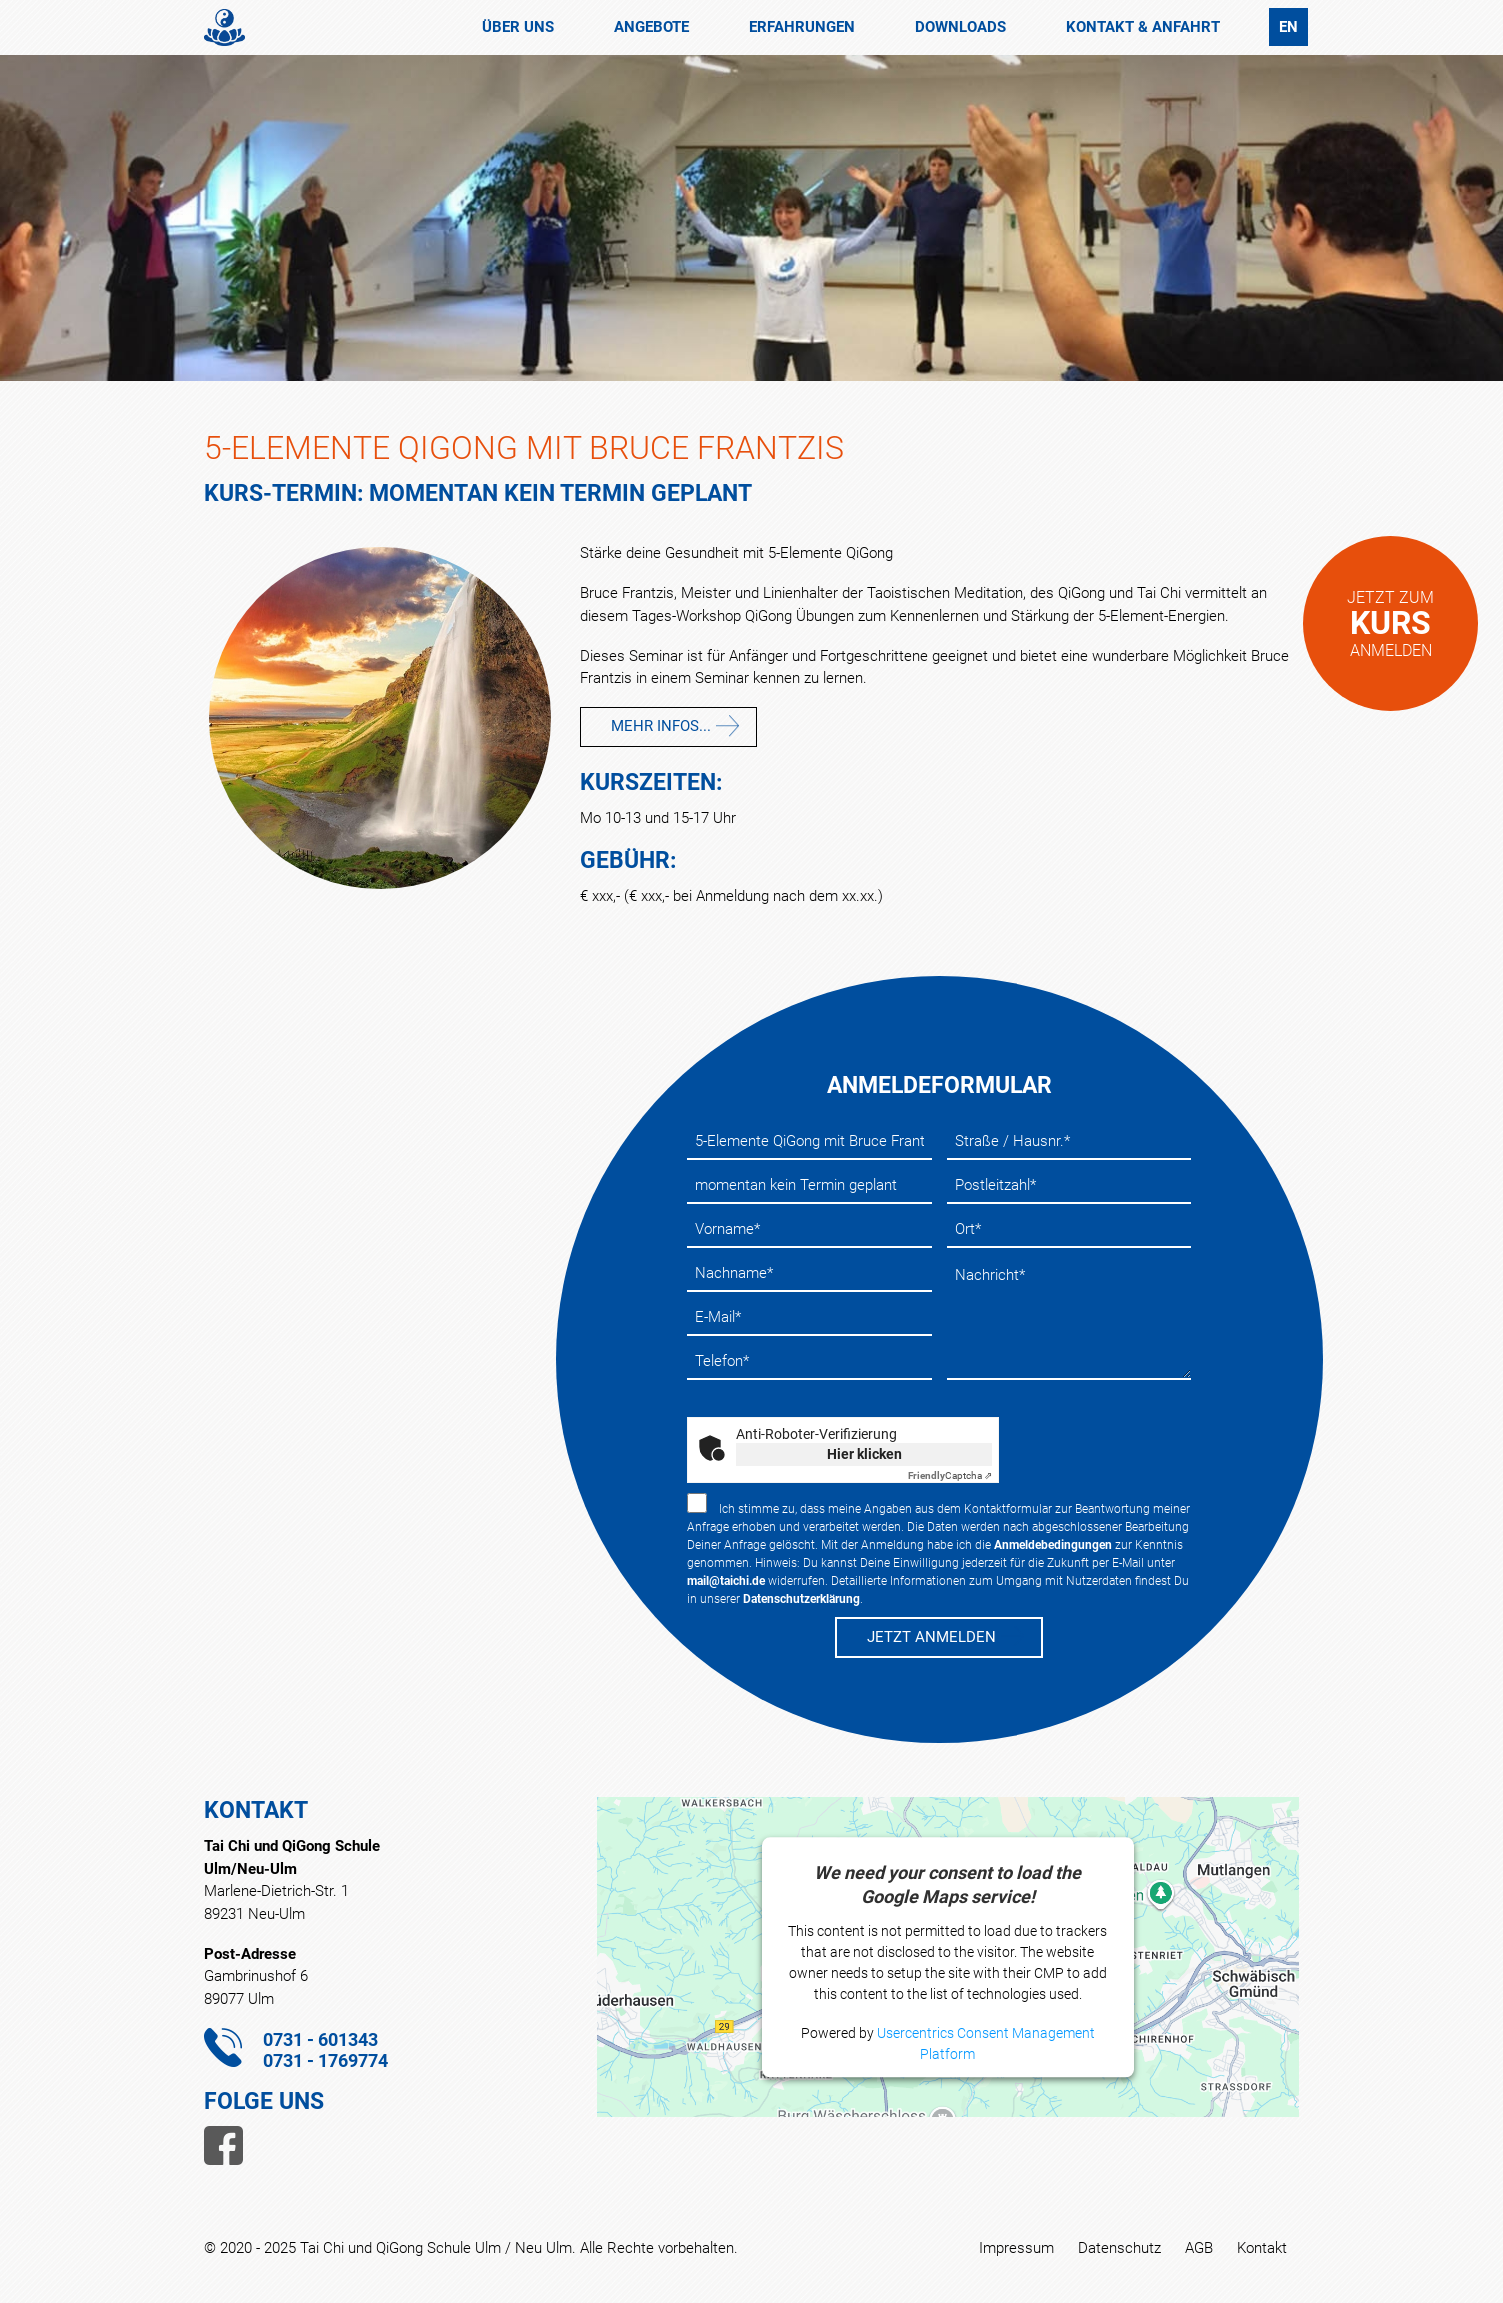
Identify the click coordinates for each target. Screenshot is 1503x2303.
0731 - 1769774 (325, 2060)
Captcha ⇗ (950, 1475)
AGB (1199, 2248)
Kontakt (1262, 2248)
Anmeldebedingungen (1053, 1545)
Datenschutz (1119, 2248)
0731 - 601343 (320, 2039)
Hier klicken (864, 1454)
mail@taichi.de (726, 1581)
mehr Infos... (661, 726)
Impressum (1016, 2248)
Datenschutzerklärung (801, 1599)
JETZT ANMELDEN (931, 1637)
